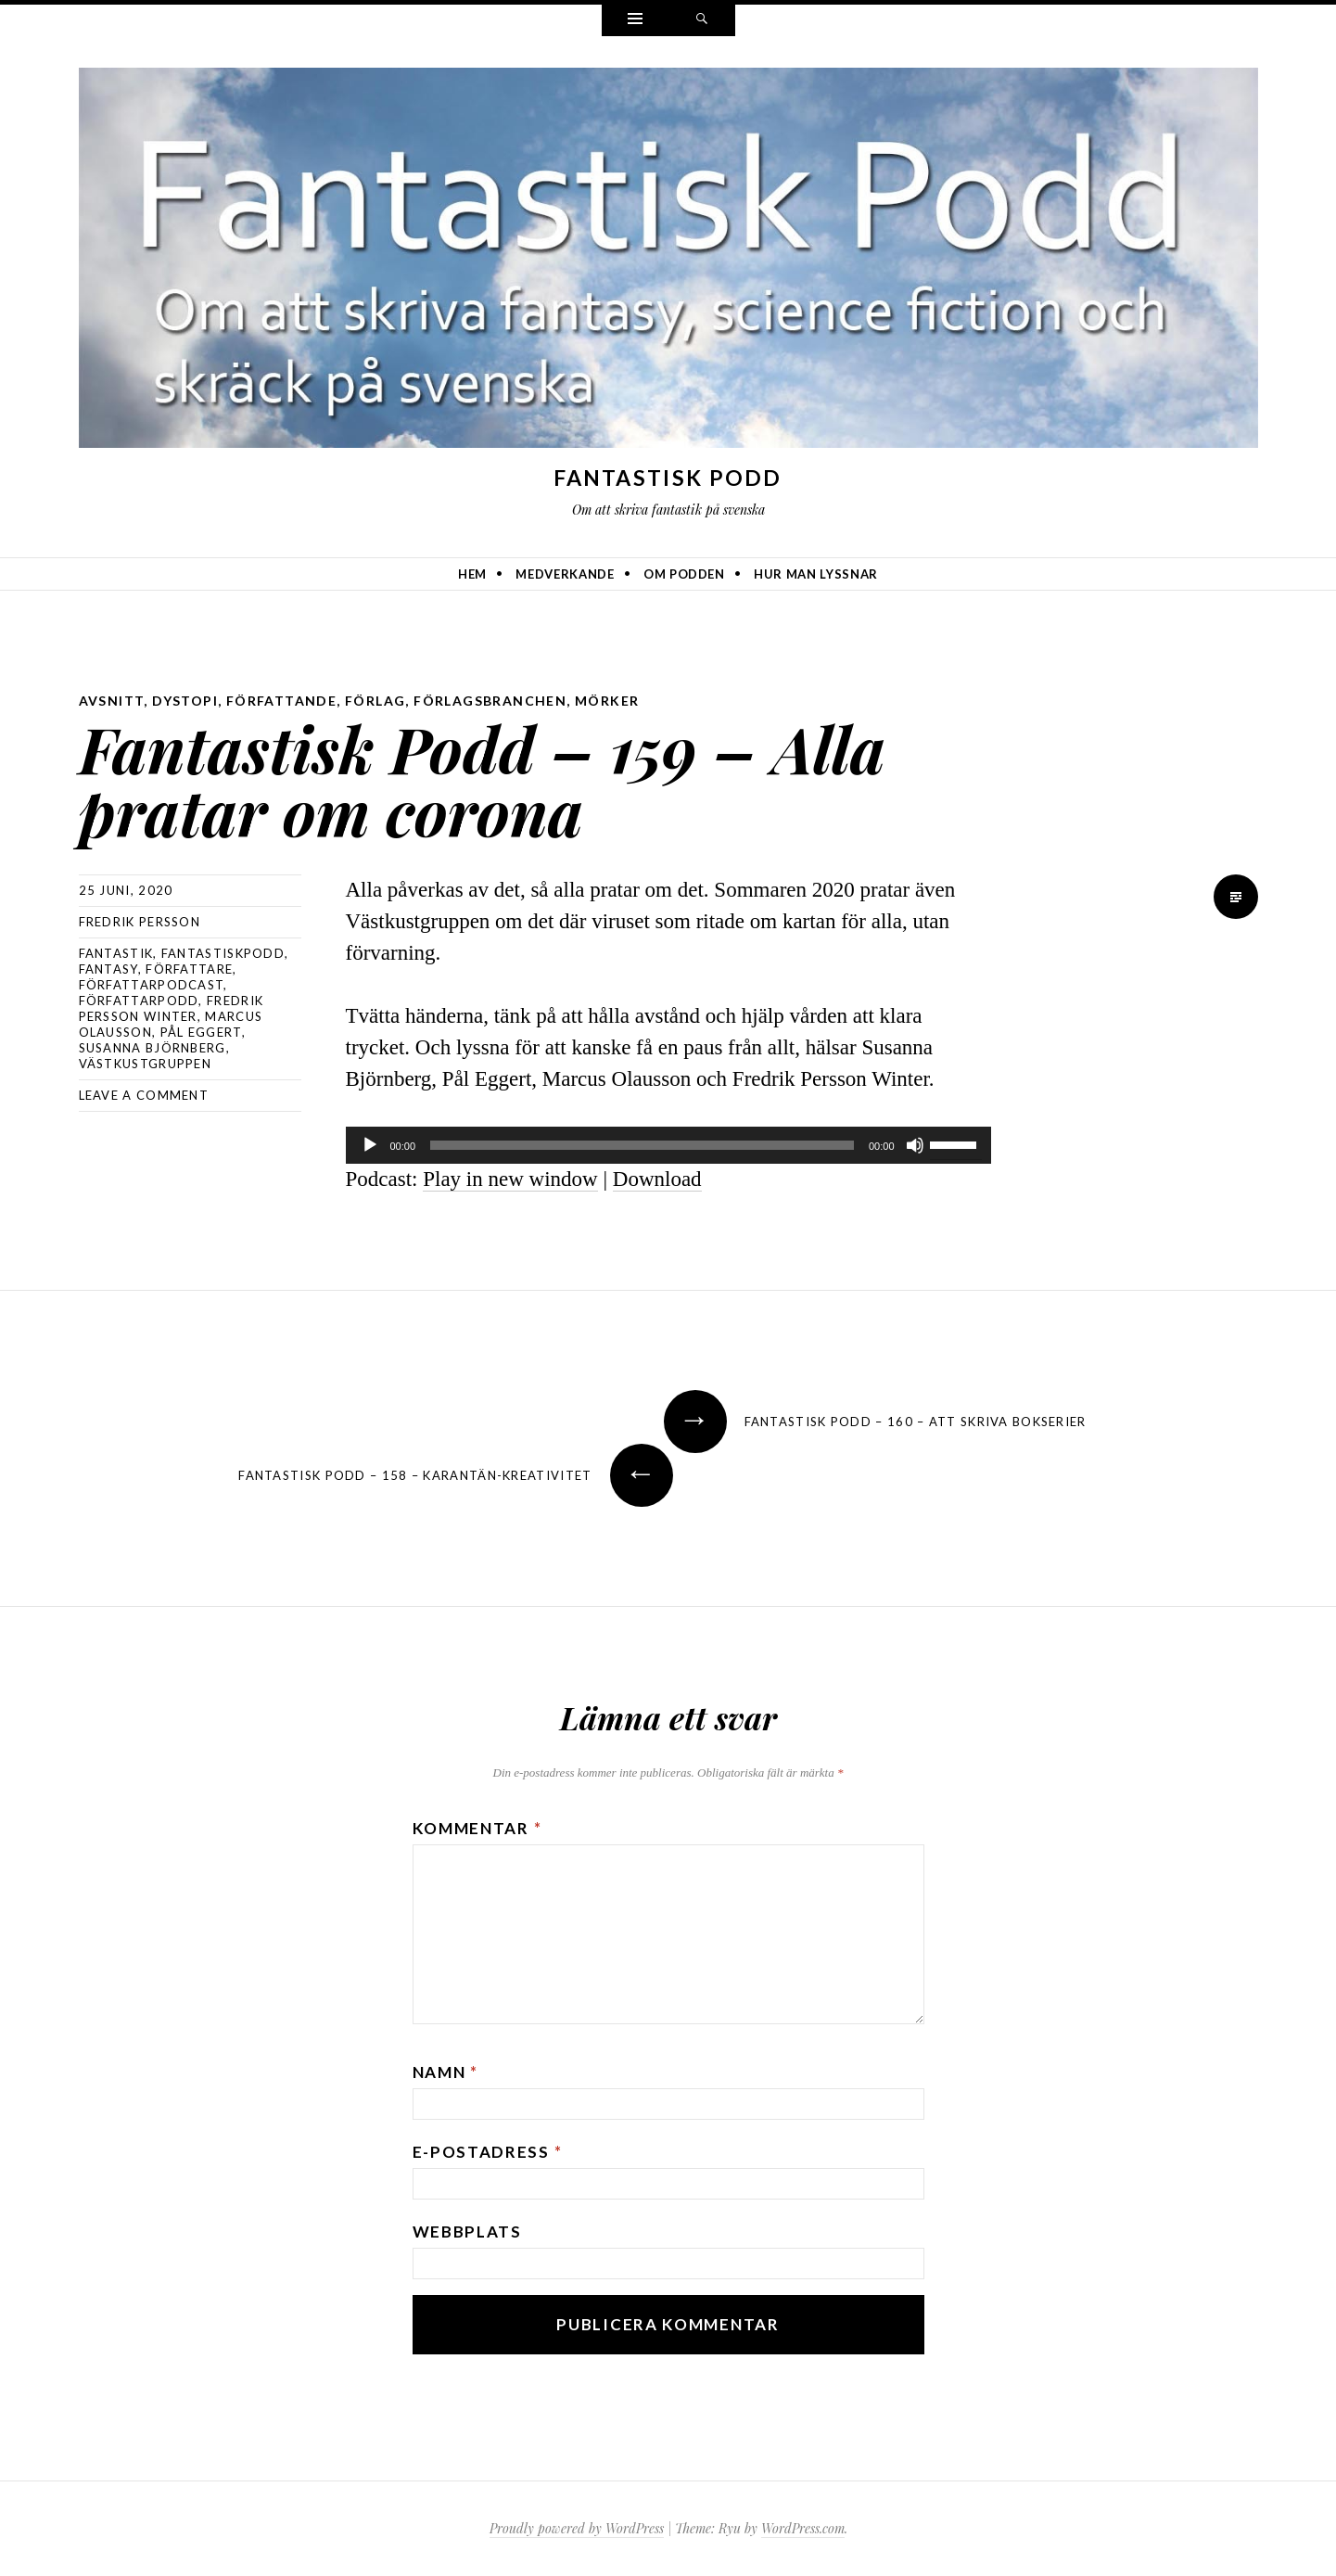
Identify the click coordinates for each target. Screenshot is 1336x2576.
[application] (668, 1145)
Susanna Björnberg (152, 1047)
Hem (472, 574)
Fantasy (108, 969)
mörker (607, 700)
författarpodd (139, 1000)
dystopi (185, 700)
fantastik (116, 953)
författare (189, 969)
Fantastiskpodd (223, 953)
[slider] (642, 1145)
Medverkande (564, 574)
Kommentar (477, 1828)
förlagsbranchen (490, 700)
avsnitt (112, 700)
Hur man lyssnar (816, 574)
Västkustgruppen (145, 1063)
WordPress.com (803, 2528)
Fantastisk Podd (668, 478)
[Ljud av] (915, 1145)
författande (281, 700)
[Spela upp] (370, 1145)
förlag (375, 700)
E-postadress (488, 2152)
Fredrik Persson (140, 921)
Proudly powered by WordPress (577, 2528)
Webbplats (467, 2231)
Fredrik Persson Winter (171, 1008)
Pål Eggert (201, 1032)
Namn (445, 2072)
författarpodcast (151, 984)
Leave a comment (144, 1095)
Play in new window (510, 1179)
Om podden (684, 574)
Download (657, 1179)
